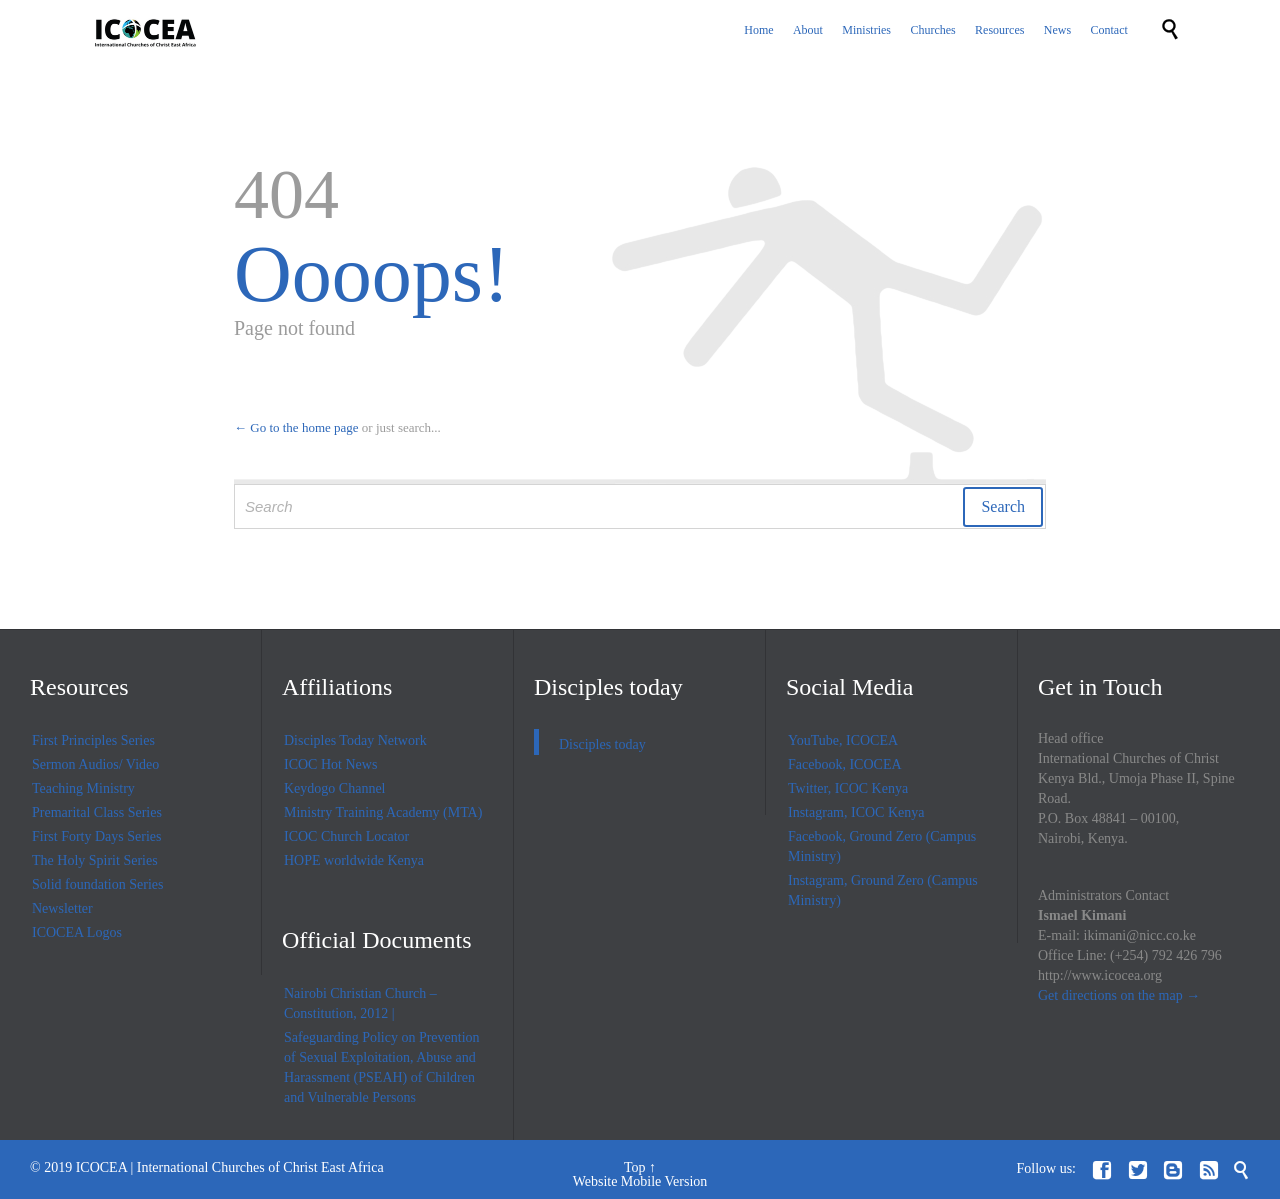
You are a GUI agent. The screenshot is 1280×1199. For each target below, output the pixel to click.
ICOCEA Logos (77, 932)
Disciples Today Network (355, 740)
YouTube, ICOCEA (843, 740)
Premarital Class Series (97, 812)
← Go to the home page (296, 427)
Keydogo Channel (334, 788)
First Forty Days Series (97, 836)
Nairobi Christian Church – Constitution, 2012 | (360, 1003)
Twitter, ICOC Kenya (848, 788)
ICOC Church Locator (346, 836)
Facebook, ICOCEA (845, 764)
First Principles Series (93, 740)
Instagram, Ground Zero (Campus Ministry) (883, 890)
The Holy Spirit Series (95, 860)
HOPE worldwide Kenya (354, 860)
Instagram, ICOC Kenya (856, 812)
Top (635, 1167)
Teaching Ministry (83, 788)
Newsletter (62, 908)
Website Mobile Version (640, 1181)
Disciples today (608, 687)
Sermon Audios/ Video (95, 764)
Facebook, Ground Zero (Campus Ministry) (882, 846)
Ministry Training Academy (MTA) (383, 812)
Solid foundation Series (97, 884)
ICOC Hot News (330, 764)
